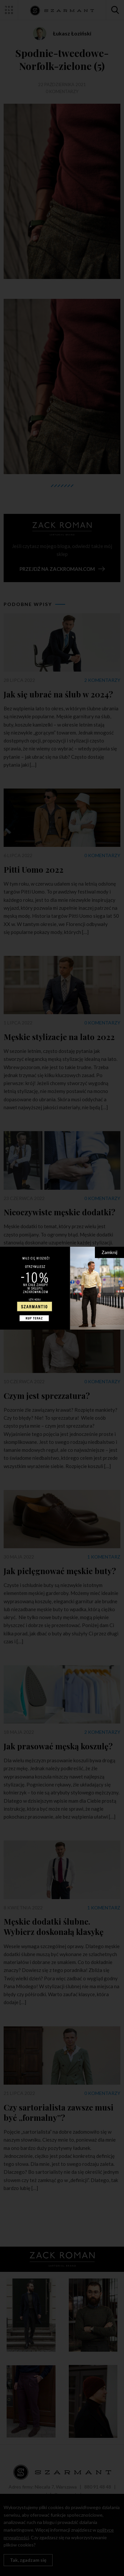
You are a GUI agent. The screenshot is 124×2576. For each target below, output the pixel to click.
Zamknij (109, 1252)
